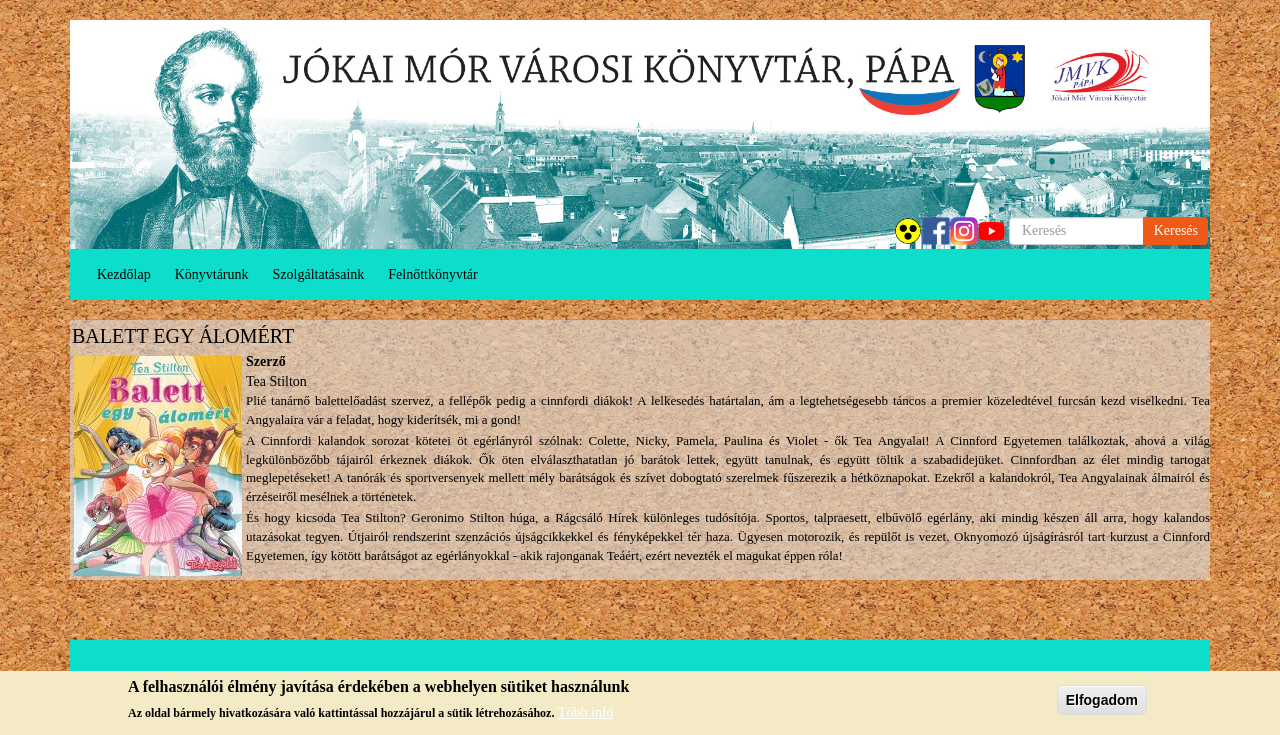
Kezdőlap (124, 274)
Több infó (586, 713)
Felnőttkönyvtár (432, 274)
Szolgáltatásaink (319, 274)
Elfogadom (1102, 700)
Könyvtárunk (212, 274)
